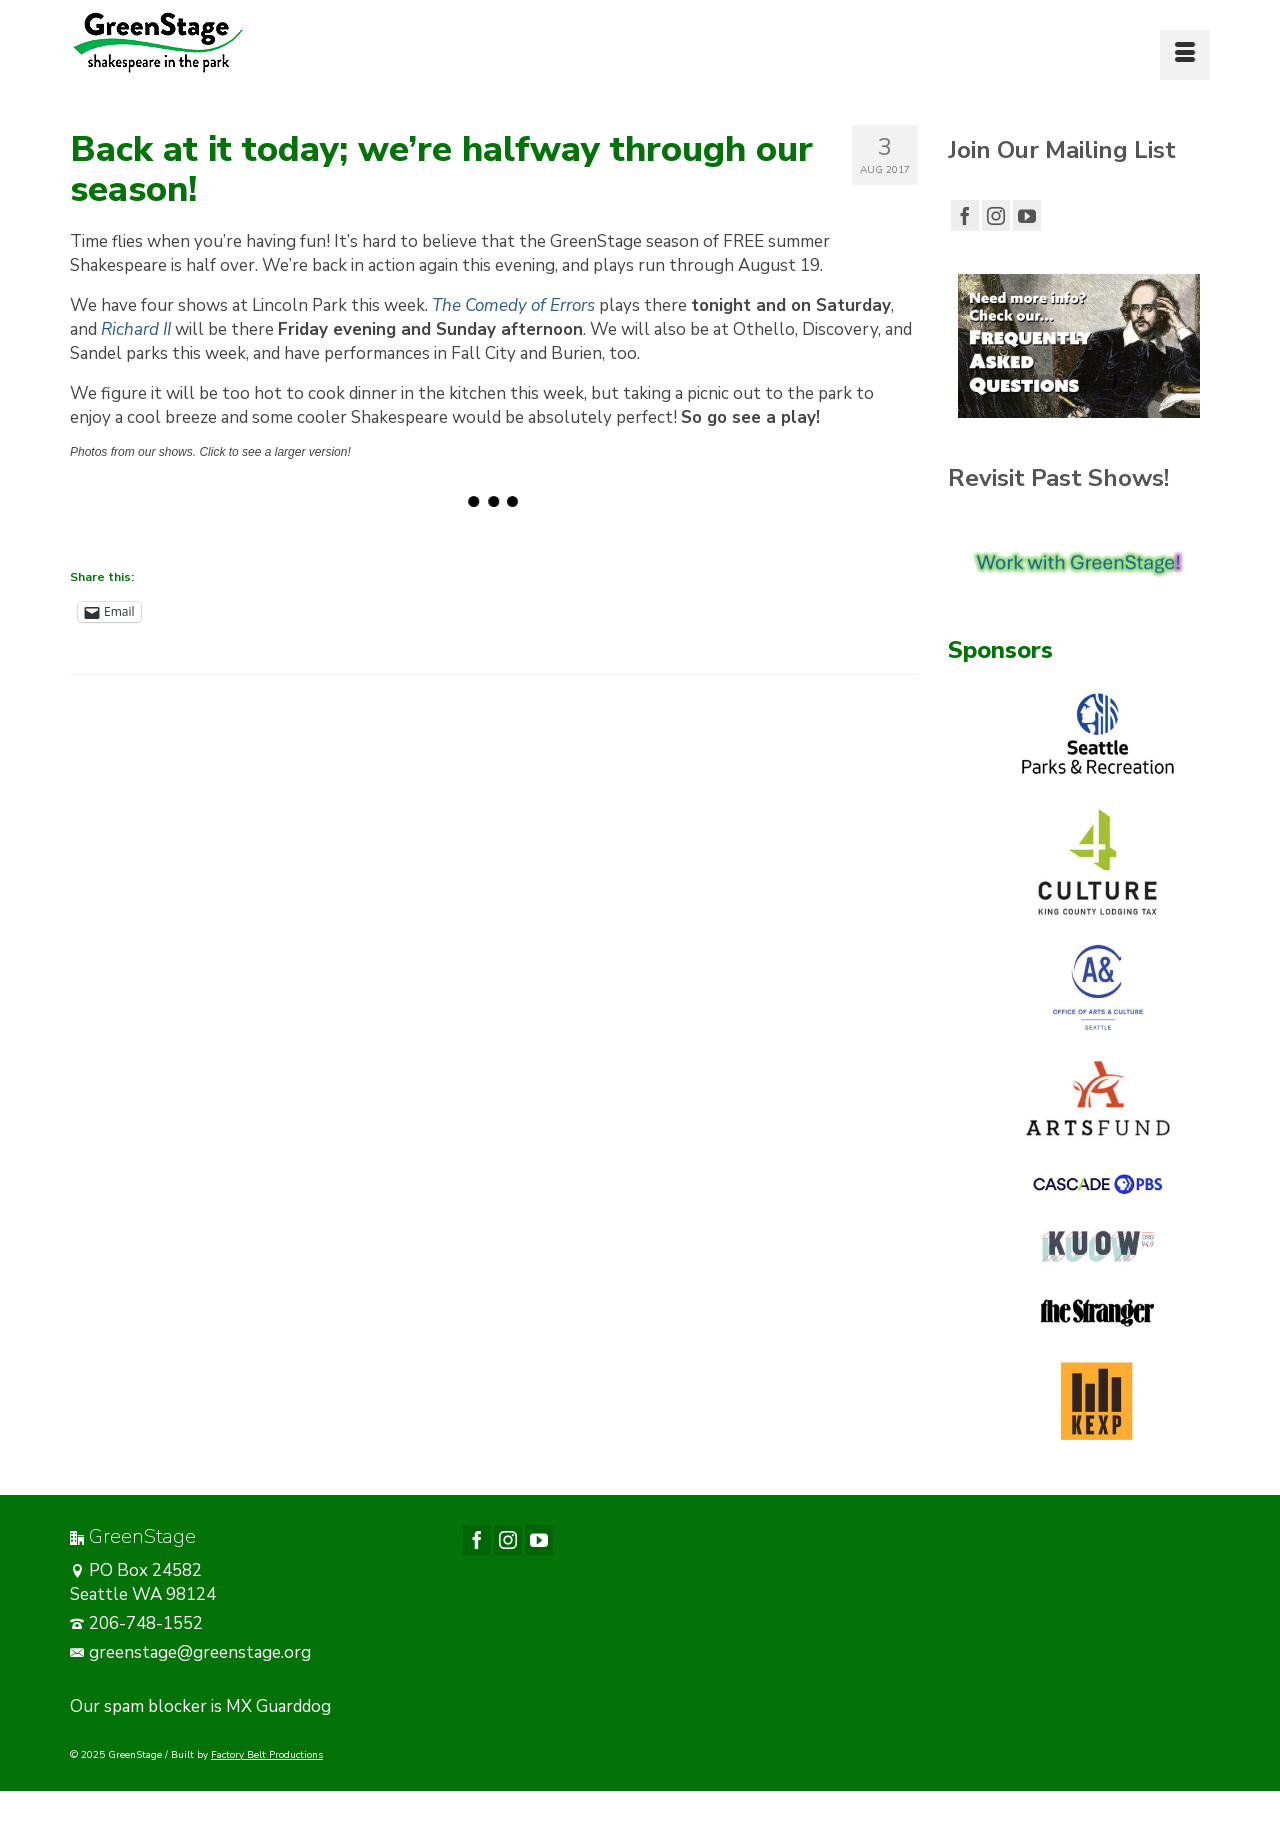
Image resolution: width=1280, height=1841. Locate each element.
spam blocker (155, 1706)
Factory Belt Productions (267, 1755)
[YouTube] (1027, 215)
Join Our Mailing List (1062, 150)
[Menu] (1185, 55)
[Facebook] (965, 215)
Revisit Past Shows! (1058, 478)
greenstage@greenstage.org (190, 1652)
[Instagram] (996, 215)
